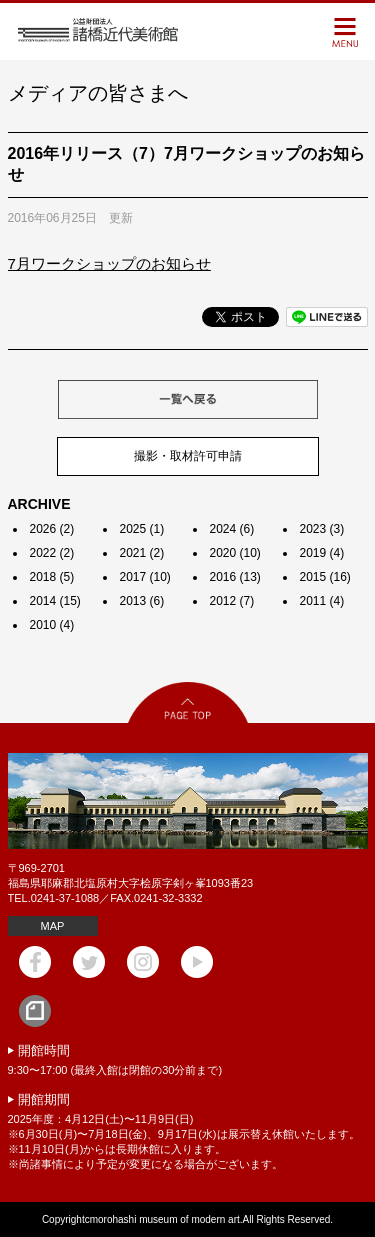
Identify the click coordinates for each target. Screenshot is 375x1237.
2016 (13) (235, 577)
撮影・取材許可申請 (188, 456)
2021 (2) (142, 553)
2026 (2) (52, 529)
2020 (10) (235, 553)
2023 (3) (322, 529)
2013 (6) (142, 601)
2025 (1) (142, 529)
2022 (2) (52, 553)
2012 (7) (232, 601)
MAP (53, 926)
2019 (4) (322, 553)
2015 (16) (325, 577)
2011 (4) (322, 601)
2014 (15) (55, 601)
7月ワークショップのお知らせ (109, 263)
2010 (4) (52, 625)
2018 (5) (52, 577)
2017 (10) (145, 577)
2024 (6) (232, 529)
